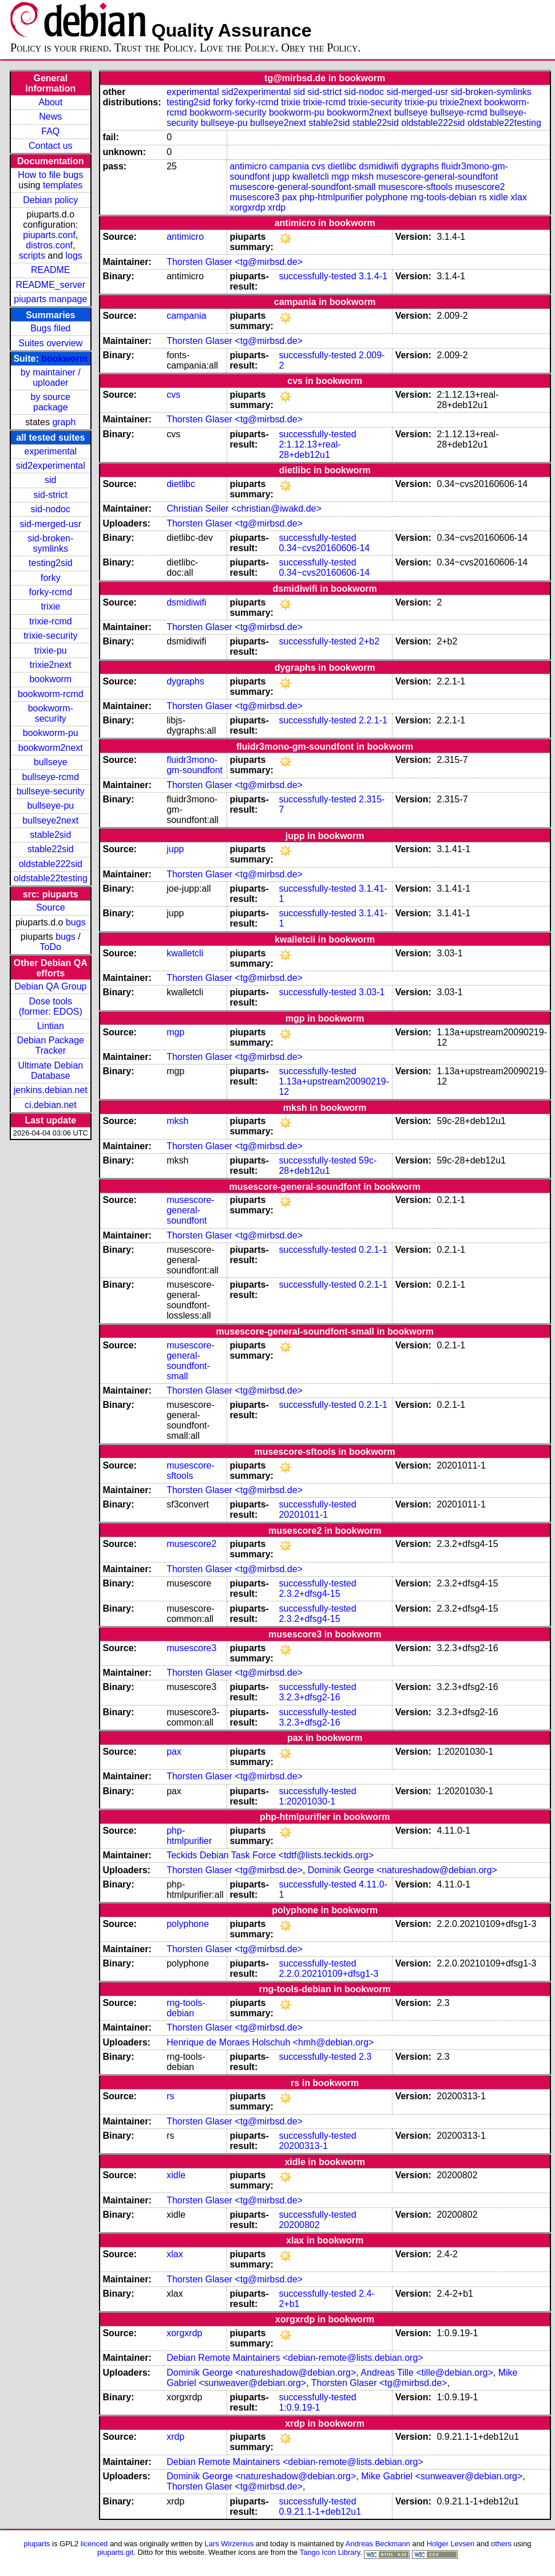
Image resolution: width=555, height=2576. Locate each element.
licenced (94, 2543)
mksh (363, 176)
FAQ (50, 131)
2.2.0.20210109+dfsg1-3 (328, 1974)
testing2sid (51, 563)
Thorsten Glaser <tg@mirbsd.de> (234, 262)
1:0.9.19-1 (299, 2407)
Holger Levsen (451, 2543)
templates (62, 185)
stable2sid (50, 835)
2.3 (365, 2056)
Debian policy (50, 200)
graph (64, 422)
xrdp (277, 207)
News (50, 116)
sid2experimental (50, 465)
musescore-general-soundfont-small (302, 187)
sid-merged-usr (50, 524)
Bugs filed (50, 328)
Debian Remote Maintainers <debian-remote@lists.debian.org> (294, 2358)
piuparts (36, 2543)
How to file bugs (50, 175)
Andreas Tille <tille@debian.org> (426, 2372)
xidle (498, 197)
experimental (50, 451)
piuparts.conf (49, 235)
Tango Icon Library (330, 2552)
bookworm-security (50, 713)
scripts (32, 255)
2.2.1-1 (373, 720)
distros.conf (49, 245)
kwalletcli (310, 176)
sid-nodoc (50, 509)
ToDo (50, 947)
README (50, 270)
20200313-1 (303, 2146)
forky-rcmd (51, 592)
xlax (518, 197)
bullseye (51, 762)
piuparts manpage (50, 299)
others (501, 2543)
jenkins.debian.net (51, 1090)
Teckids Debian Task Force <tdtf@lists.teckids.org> (270, 1855)
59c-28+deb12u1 (327, 1166)
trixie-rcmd (50, 621)
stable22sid (50, 849)
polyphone (387, 197)
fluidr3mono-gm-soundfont (194, 765)
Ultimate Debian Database (50, 1071)
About (50, 102)
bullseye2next (50, 820)
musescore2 (480, 187)
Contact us (50, 146)
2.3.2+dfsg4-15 (309, 1593)
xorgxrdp (247, 207)
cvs (319, 166)
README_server (50, 285)
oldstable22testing (51, 878)
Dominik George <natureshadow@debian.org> (402, 1870)
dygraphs (420, 166)
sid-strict (51, 495)
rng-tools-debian (443, 197)
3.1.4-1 (373, 276)
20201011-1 (303, 1515)
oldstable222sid (50, 864)
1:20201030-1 (307, 1801)
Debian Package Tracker (50, 1045)
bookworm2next (50, 748)
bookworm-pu (50, 733)
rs (482, 197)
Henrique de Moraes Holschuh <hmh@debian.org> (270, 2042)
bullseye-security (51, 791)
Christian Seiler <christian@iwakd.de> (244, 508)
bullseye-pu (50, 805)
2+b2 (369, 641)
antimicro (248, 166)
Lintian (50, 1026)
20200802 (299, 2225)
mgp (340, 176)
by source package (50, 402)
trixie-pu (50, 650)
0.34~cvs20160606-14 (324, 548)
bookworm (64, 358)
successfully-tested (317, 276)
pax (289, 197)
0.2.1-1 (373, 1250)
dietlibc (342, 166)
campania (289, 166)
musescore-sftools (415, 187)
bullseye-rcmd (50, 777)
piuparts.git (115, 2552)
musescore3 (254, 197)
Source (50, 907)
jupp (281, 176)
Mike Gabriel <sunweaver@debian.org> (441, 2476)
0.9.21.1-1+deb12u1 (320, 2511)
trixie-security (50, 635)
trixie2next (51, 665)
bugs (76, 922)
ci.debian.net (51, 1105)
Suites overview (50, 343)
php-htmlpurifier (331, 197)
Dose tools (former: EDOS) (50, 1006)
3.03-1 (371, 992)
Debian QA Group (50, 986)
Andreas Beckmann (378, 2543)
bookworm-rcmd (51, 694)
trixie (50, 606)
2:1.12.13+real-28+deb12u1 (309, 450)
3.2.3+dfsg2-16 (309, 1697)
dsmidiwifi (378, 166)
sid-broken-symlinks (50, 543)
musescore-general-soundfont (437, 176)
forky (51, 578)
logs (74, 255)
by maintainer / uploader (51, 377)
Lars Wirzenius (229, 2543)
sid (50, 480)
